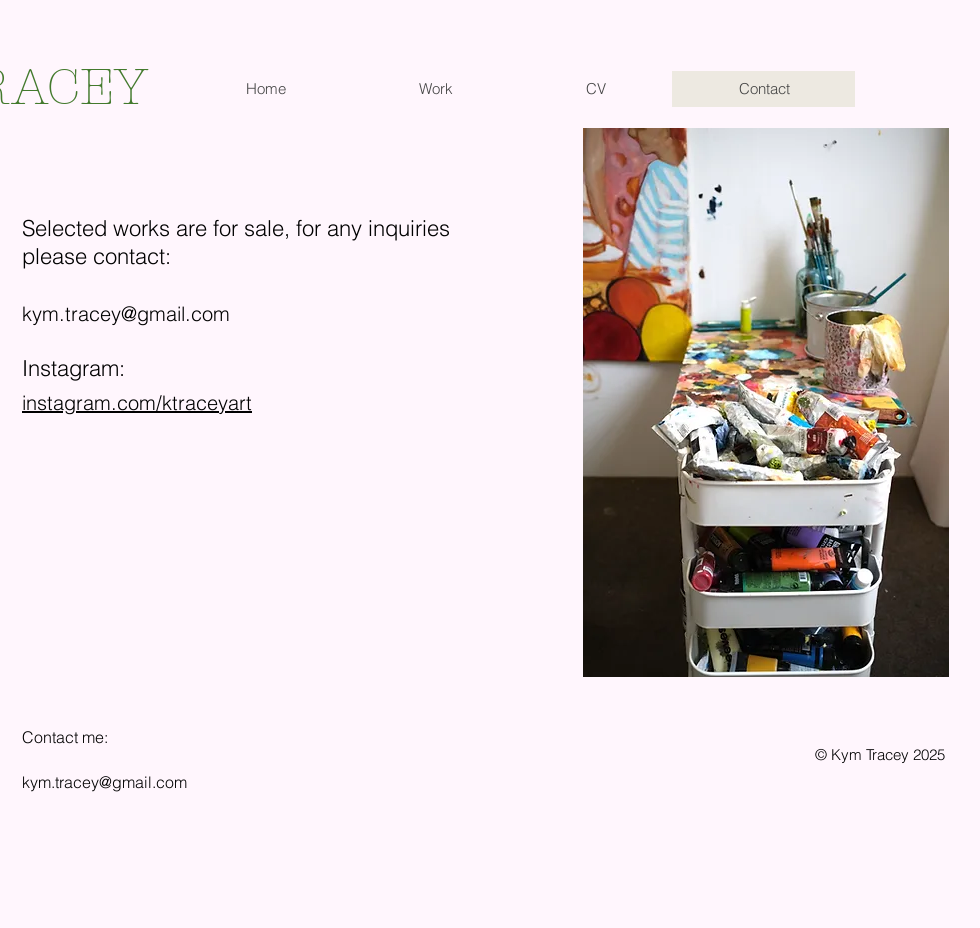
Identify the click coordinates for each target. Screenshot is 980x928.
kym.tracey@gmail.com (126, 313)
